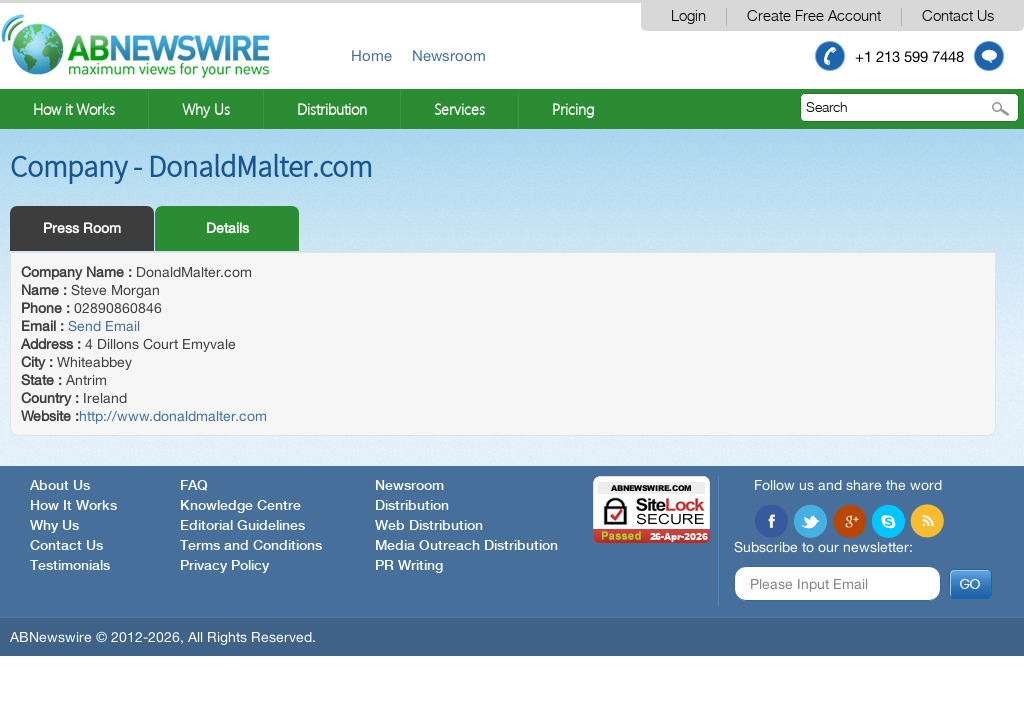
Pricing (573, 109)
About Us (60, 486)
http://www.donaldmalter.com (173, 416)
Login (688, 16)
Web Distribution (429, 526)
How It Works (73, 506)
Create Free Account (814, 16)
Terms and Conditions (251, 546)
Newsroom (449, 55)
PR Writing (409, 566)
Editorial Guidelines (242, 526)
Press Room (82, 228)
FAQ (194, 486)
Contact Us (958, 16)
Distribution (332, 109)
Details (227, 228)
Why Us (206, 109)
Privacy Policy (224, 566)
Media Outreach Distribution (466, 546)
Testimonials (70, 566)
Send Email (104, 326)
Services (459, 109)
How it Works (74, 109)
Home (371, 55)
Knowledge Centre (240, 506)
